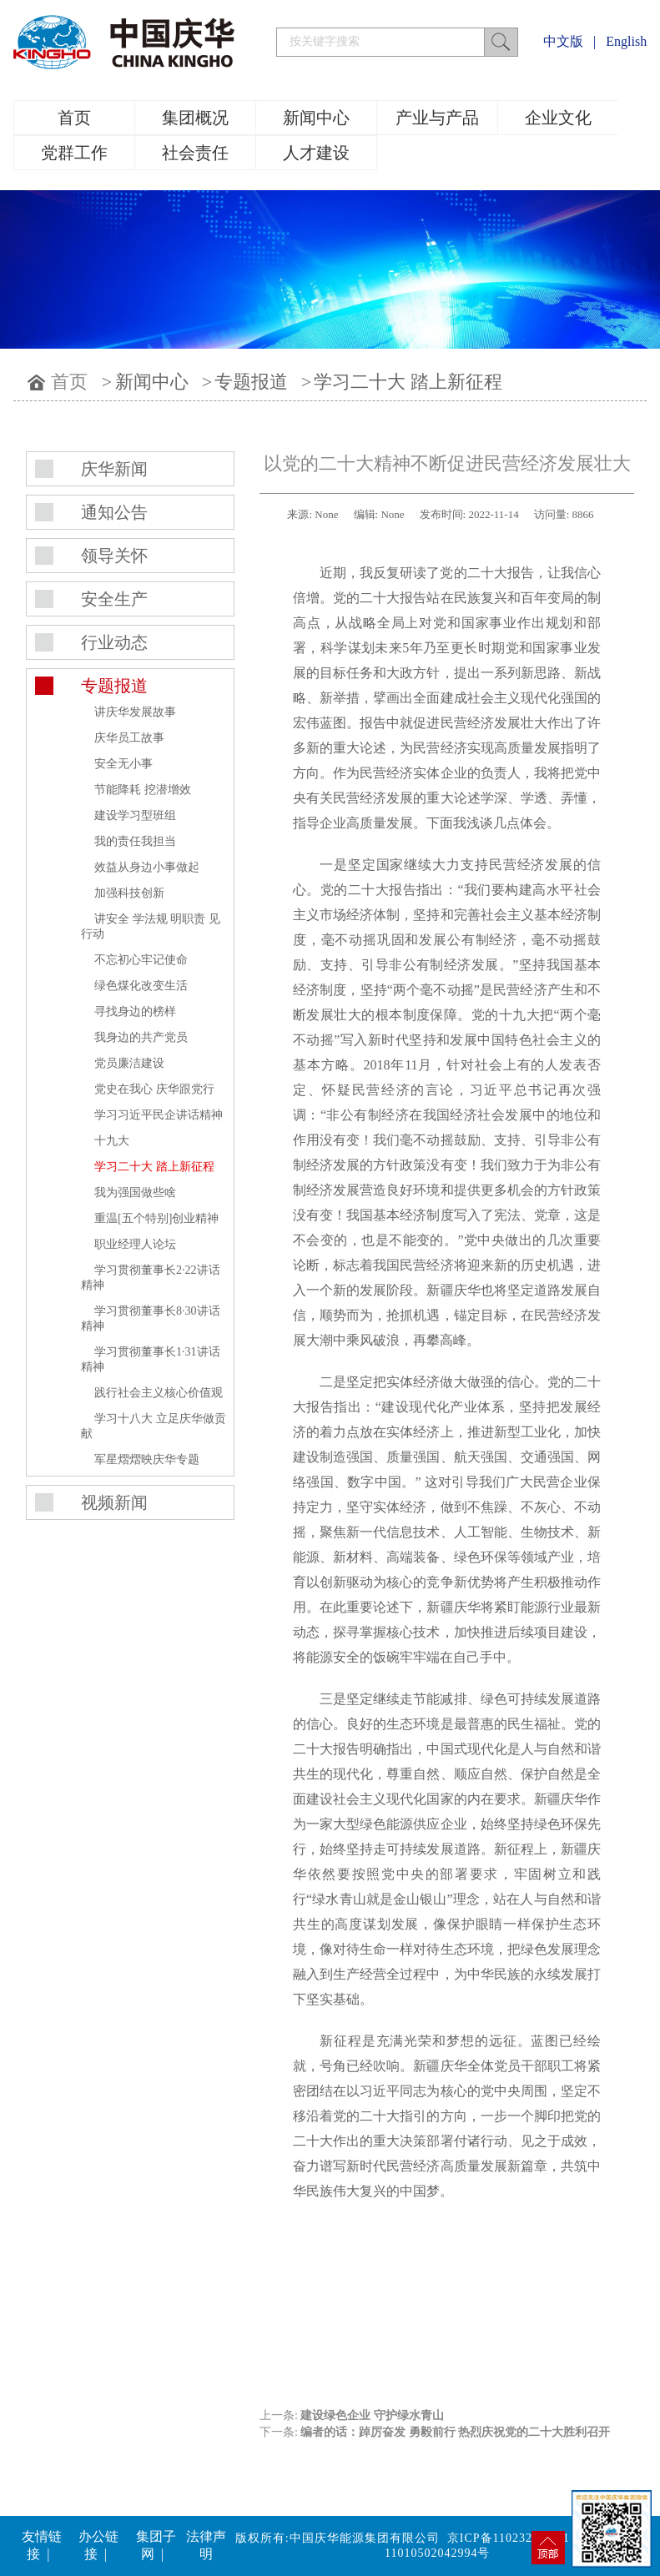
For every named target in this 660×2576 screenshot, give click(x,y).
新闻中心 (316, 117)
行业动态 (114, 642)
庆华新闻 (114, 469)
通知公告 (114, 512)
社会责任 (195, 152)
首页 (74, 117)
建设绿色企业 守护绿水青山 (372, 2415)
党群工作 (74, 152)
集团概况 (195, 117)
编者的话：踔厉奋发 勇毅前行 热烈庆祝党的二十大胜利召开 (455, 2432)
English (626, 41)
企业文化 (558, 117)
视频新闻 (114, 1502)
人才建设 (316, 152)
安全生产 (114, 599)
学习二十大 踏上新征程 (408, 381)
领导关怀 (114, 555)
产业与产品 (437, 117)
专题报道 (251, 381)
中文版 (563, 41)
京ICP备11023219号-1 (508, 2538)
